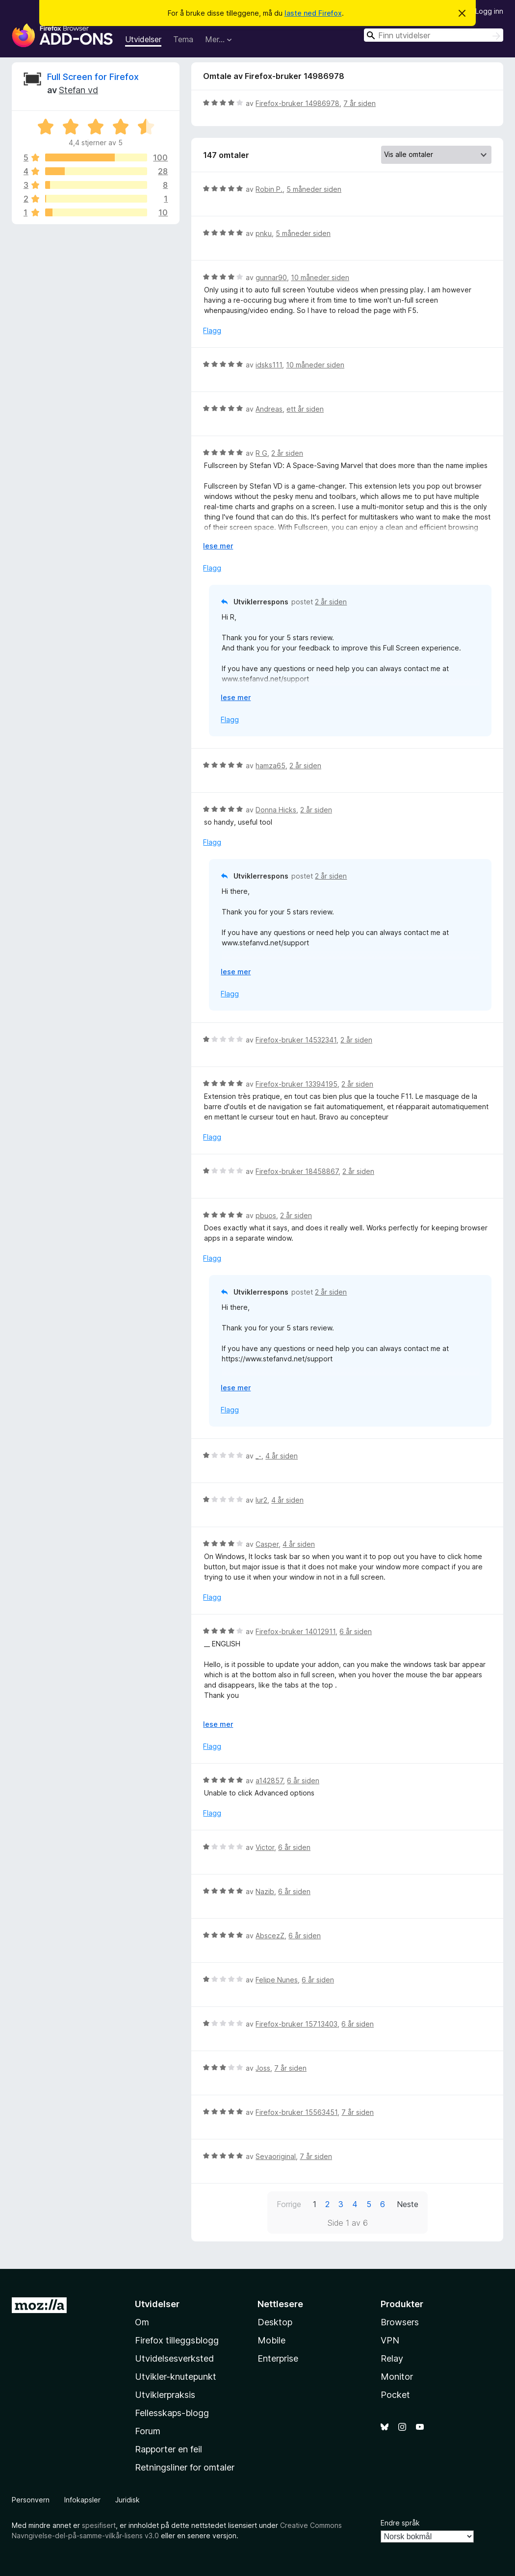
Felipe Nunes (277, 1980)
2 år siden (287, 453)
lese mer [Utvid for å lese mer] (218, 546)
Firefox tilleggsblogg (177, 2340)
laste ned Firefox (313, 13)
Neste (407, 2204)
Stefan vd (78, 90)
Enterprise (278, 2358)
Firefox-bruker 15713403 (296, 2024)
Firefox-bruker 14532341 (296, 1040)
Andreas (269, 409)
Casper (267, 1544)
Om (142, 2322)
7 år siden (359, 103)
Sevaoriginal (276, 2156)
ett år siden (305, 409)
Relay (392, 2358)
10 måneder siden (320, 277)
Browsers (400, 2322)
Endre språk (400, 2523)
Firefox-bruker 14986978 (297, 103)
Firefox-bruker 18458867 (297, 1171)
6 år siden (355, 1631)
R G (261, 453)
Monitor (397, 2376)
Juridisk (127, 2500)
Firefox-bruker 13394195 (296, 1084)
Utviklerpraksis (165, 2395)
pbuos (266, 1215)
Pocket (395, 2395)
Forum (147, 2431)
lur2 (261, 1500)
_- (258, 1456)
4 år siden (281, 1456)
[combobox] (433, 35)
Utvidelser (143, 39)
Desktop (275, 2322)
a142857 (269, 1780)
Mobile (271, 2340)
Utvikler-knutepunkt (175, 2376)
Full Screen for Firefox (93, 77)
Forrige (289, 2204)
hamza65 (270, 765)
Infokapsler (82, 2500)
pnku (264, 233)
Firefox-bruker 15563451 (296, 2112)
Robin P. (269, 189)
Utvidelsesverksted (174, 2358)
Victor (265, 1847)
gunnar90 (271, 277)
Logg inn (489, 11)
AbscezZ (270, 1935)
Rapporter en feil (168, 2449)
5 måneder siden (313, 189)
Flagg (212, 330)
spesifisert (99, 2525)
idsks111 (269, 365)
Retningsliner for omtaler (184, 2467)
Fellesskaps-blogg (172, 2413)
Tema (183, 39)
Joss (263, 2068)
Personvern (31, 2500)
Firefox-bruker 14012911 (295, 1631)
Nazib (265, 1891)
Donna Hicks (276, 810)
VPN (390, 2340)
